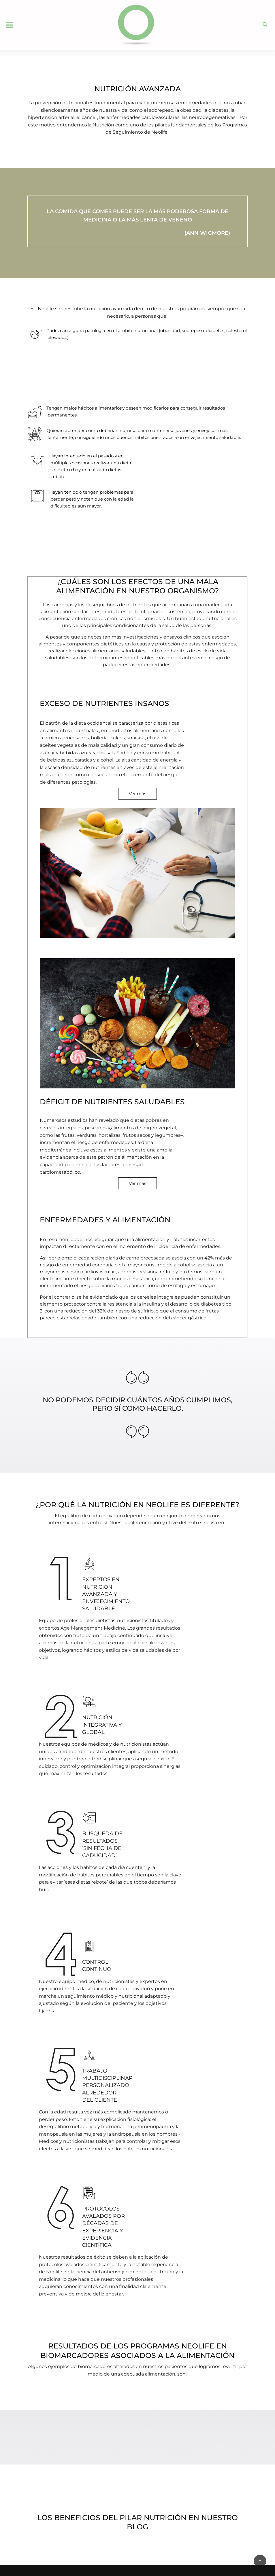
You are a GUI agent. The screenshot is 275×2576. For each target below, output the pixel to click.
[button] (9, 25)
